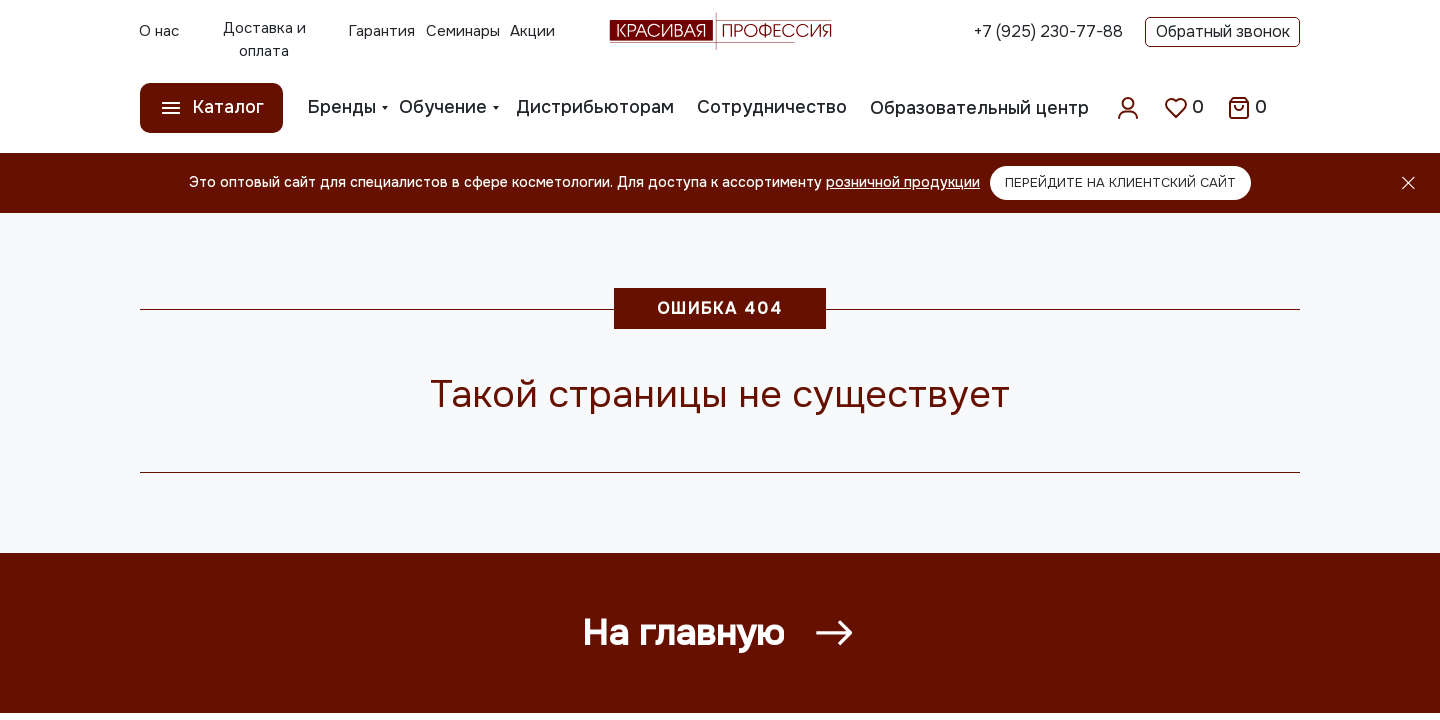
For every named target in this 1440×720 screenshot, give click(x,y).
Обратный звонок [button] (1223, 31)
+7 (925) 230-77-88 (1048, 31)
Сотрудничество (772, 107)
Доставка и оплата (264, 39)
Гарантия (381, 31)
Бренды (342, 107)
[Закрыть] (1408, 183)
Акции (532, 31)
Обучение (443, 107)
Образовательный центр (979, 108)
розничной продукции (903, 182)
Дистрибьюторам (595, 107)
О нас (159, 31)
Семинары (463, 31)
